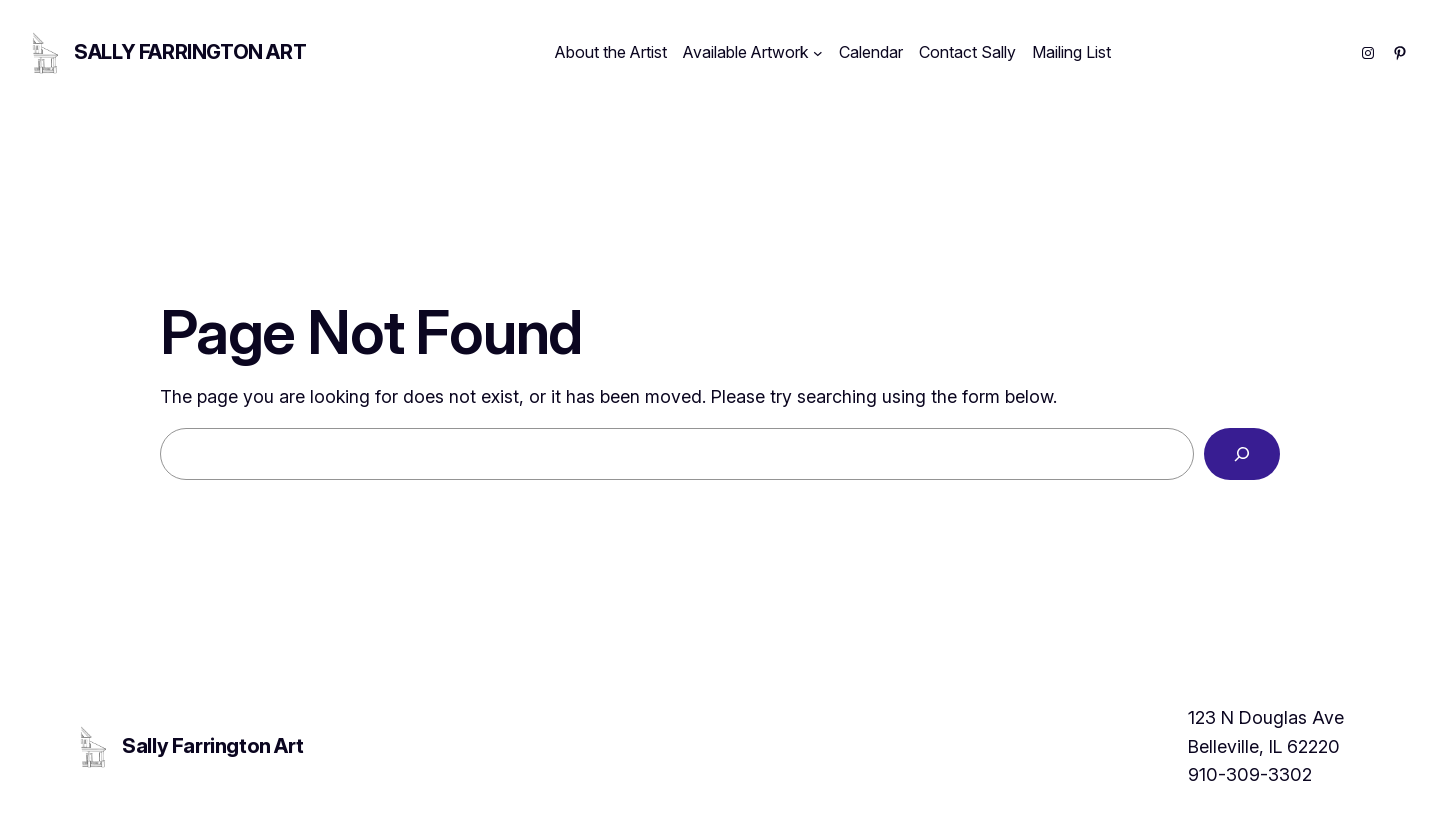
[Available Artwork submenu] (818, 53)
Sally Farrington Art (190, 52)
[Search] (1242, 454)
